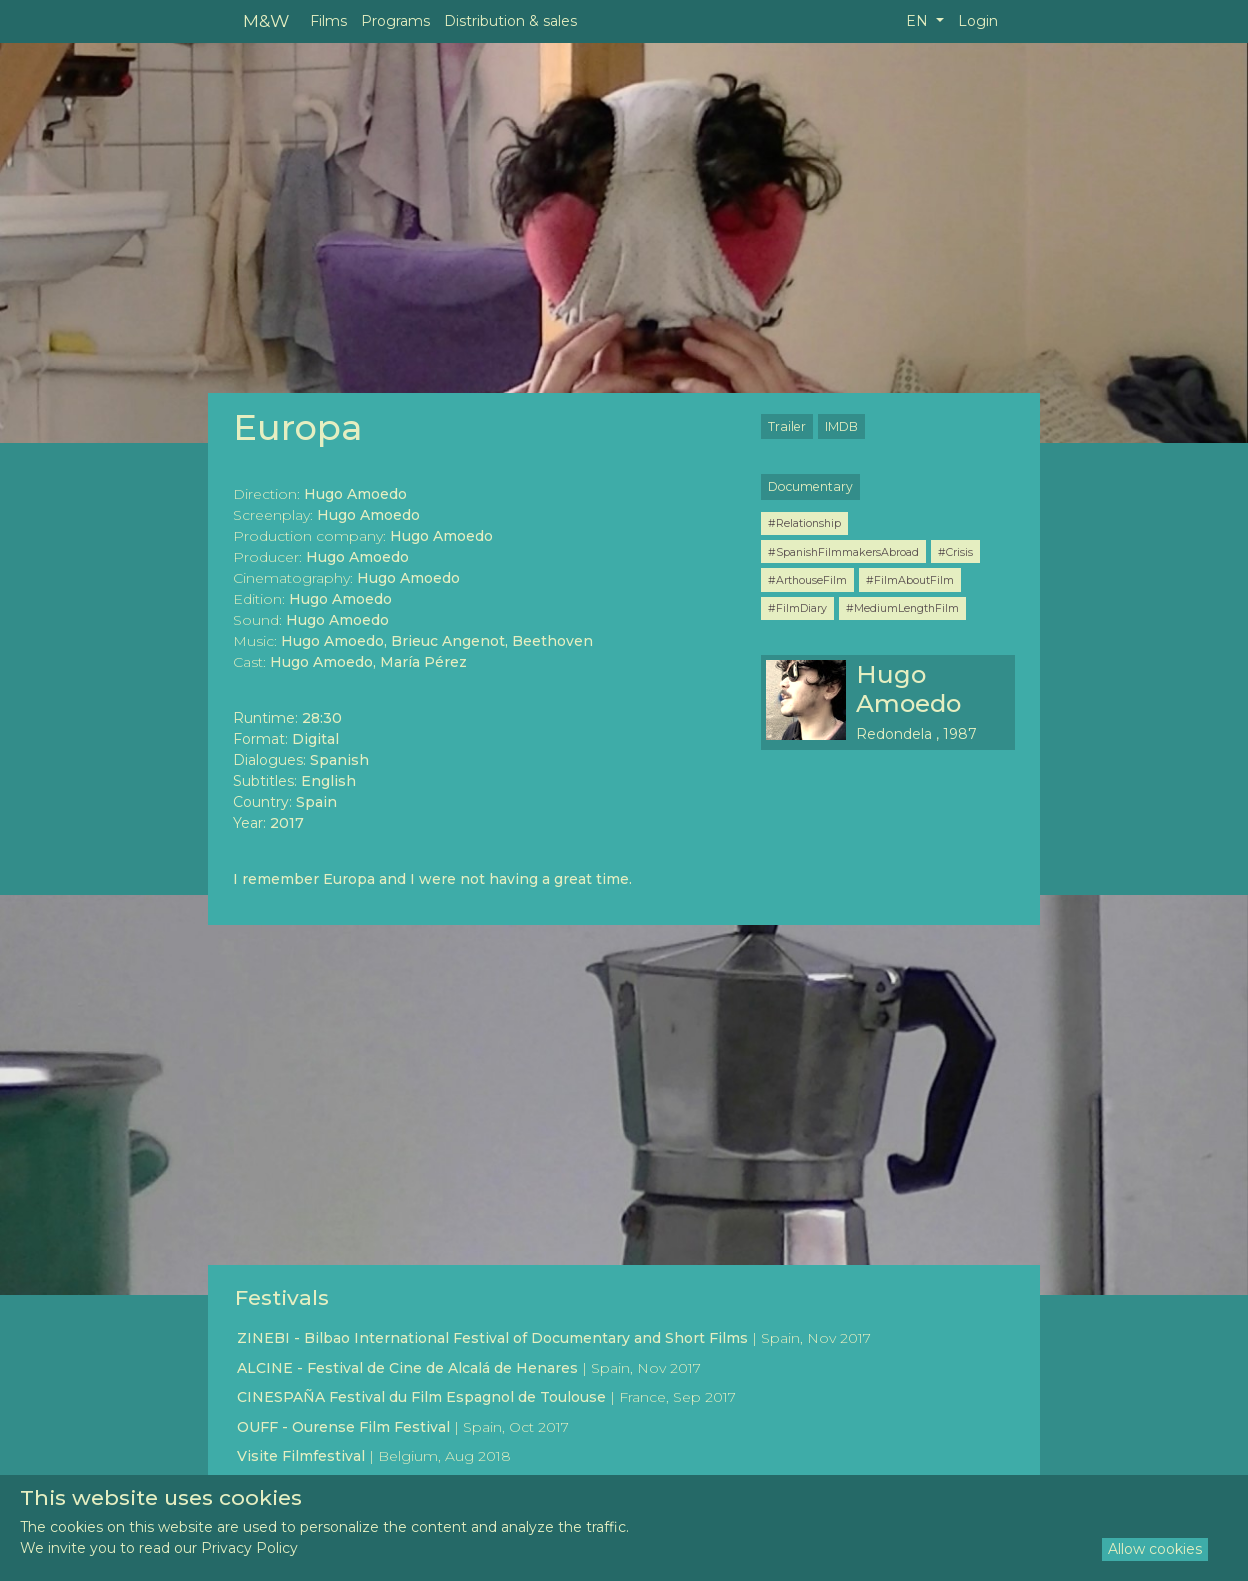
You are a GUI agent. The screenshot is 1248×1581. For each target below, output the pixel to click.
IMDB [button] (841, 426)
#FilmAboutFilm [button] (910, 580)
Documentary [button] (810, 486)
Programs (395, 21)
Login (978, 21)
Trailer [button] (787, 426)
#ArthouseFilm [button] (807, 580)
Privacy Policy (249, 1548)
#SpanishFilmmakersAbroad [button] (843, 552)
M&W (266, 20)
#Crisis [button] (955, 552)
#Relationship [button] (804, 523)
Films (328, 21)
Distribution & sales (510, 21)
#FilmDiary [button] (797, 608)
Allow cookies (1155, 1549)
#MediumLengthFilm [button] (902, 608)
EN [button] (919, 21)
